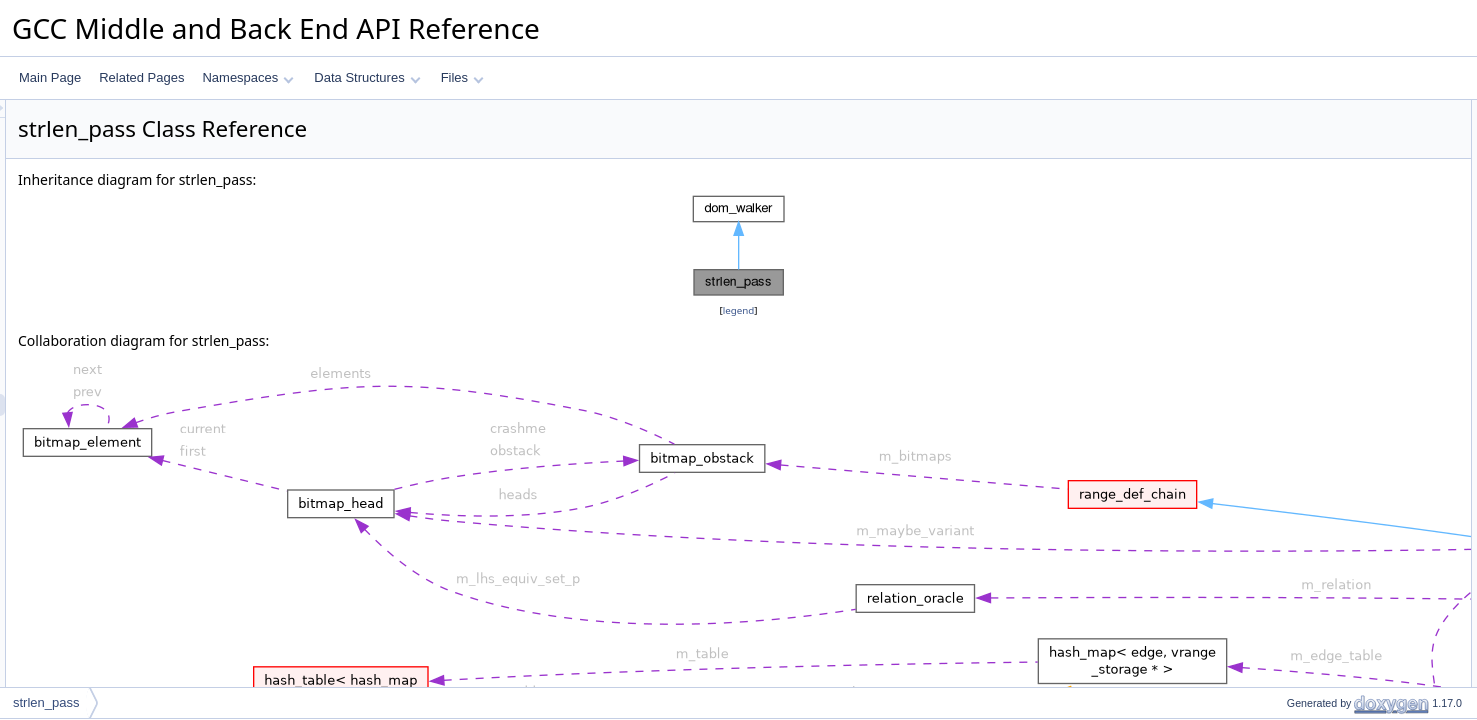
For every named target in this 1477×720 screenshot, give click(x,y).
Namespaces (247, 77)
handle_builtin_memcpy (1333, 485)
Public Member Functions (1321, 155)
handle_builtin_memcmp (1335, 573)
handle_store (1304, 331)
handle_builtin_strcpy (1326, 419)
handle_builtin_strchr (1325, 397)
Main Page (50, 77)
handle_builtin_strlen (1325, 375)
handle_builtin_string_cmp (1339, 595)
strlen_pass (1300, 177)
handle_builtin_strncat (1328, 529)
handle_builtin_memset (1331, 551)
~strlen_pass (1304, 199)
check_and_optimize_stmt (1339, 265)
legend (742, 310)
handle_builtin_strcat (1325, 507)
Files (462, 77)
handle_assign (1308, 309)
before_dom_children (1326, 221)
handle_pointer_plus (1324, 353)
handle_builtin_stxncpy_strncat (1352, 463)
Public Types (1288, 111)
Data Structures (367, 77)
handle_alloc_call (1316, 617)
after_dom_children (1321, 243)
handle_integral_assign (1331, 441)
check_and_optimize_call (1337, 287)
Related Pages (141, 77)
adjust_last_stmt (1313, 683)
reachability (1300, 133)
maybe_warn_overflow (1330, 639)
